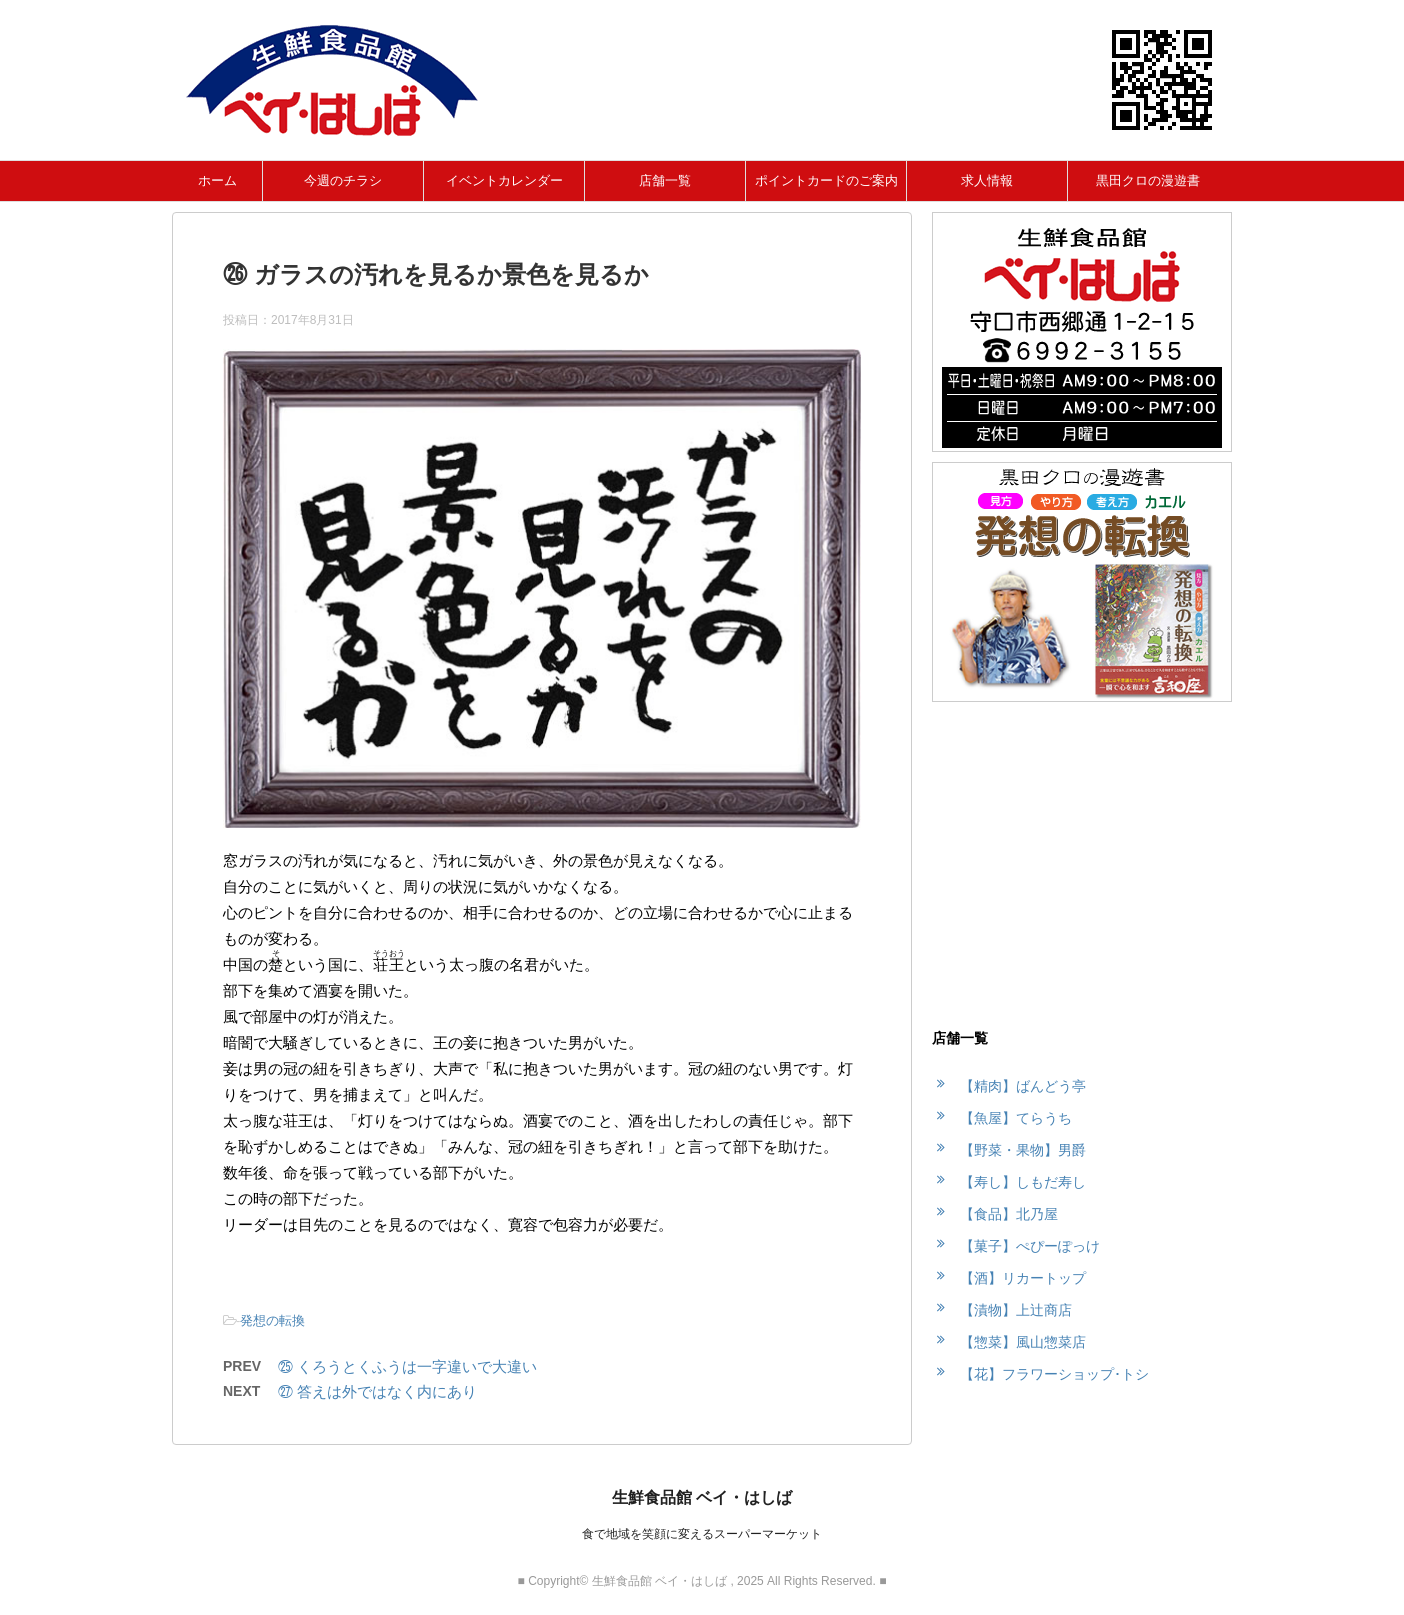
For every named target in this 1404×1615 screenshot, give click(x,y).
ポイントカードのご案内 (826, 180)
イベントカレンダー (504, 180)
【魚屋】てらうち (1016, 1118)
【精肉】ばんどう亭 (1023, 1086)
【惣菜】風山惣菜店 (1023, 1342)
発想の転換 (272, 1320)
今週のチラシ (343, 180)
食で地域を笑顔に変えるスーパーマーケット (702, 1534)
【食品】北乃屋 (1009, 1214)
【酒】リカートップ (1023, 1278)
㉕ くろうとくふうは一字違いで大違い (407, 1366)
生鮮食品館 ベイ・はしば (702, 1497)
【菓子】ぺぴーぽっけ (1030, 1246)
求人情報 (987, 180)
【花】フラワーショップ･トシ (1054, 1374)
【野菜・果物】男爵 (1023, 1150)
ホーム (217, 180)
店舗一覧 (665, 180)
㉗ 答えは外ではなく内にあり (377, 1391)
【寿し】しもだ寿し (1023, 1182)
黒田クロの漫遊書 (1148, 180)
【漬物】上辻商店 (1016, 1310)
